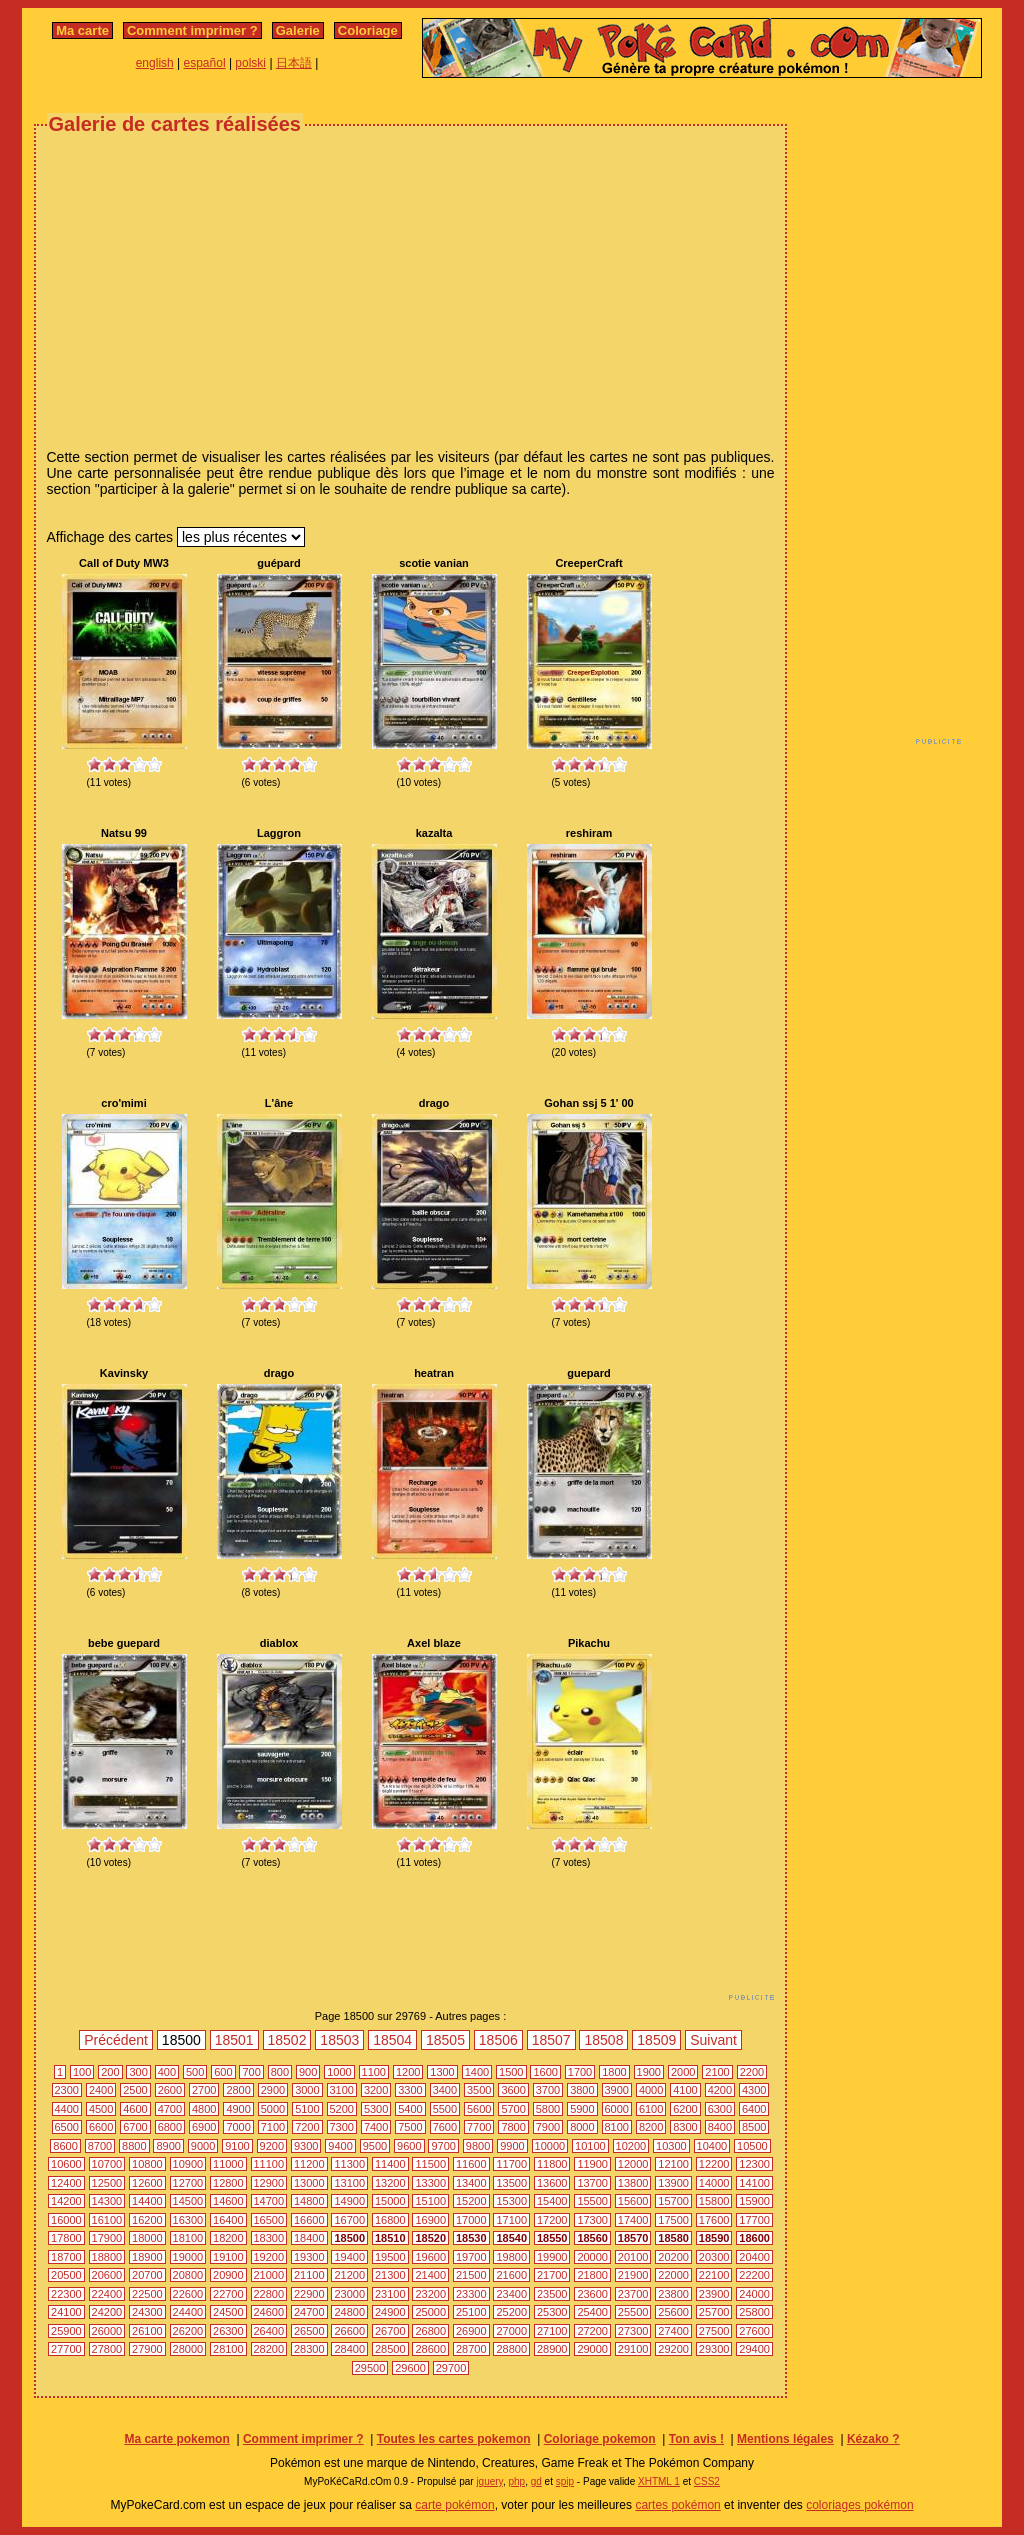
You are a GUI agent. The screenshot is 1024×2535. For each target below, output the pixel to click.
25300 (552, 2312)
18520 (430, 2238)
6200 (685, 2109)
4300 (754, 2090)
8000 (582, 2127)
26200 (188, 2331)
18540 (511, 2238)
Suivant (713, 2040)
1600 (545, 2072)
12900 (269, 2183)
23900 (714, 2294)
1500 (511, 2072)
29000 (592, 2349)
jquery (489, 2481)
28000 (188, 2349)
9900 (512, 2146)
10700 (107, 2164)
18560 (592, 2238)
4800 (204, 2109)
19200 (269, 2257)
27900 (147, 2349)
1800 (614, 2072)
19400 (349, 2257)
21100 (309, 2275)
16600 (309, 2220)
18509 (656, 2040)
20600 (107, 2275)
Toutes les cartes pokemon (454, 2439)
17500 (673, 2220)
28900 (552, 2349)
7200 (307, 2127)
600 (223, 2072)
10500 (752, 2146)
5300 (376, 2109)
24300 (147, 2312)
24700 (309, 2312)
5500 (445, 2109)
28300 (309, 2349)
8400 (720, 2127)
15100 (430, 2201)
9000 (203, 2146)
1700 (580, 2072)
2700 (204, 2090)
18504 (392, 2040)
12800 (228, 2183)
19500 (390, 2257)
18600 (754, 2238)
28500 (390, 2349)
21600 (511, 2275)
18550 (552, 2238)
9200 (272, 2146)
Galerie (298, 30)
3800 (582, 2090)
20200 (673, 2257)
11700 (511, 2164)
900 (308, 2072)
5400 (410, 2109)
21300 (390, 2275)
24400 (188, 2312)
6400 (754, 2109)
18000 (147, 2238)
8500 (754, 2127)
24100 (66, 2312)
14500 (188, 2201)
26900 (471, 2331)
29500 (370, 2368)
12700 (188, 2183)
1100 (374, 2072)
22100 (714, 2275)
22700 (228, 2294)
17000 (471, 2220)
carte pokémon (454, 2505)
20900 (228, 2275)
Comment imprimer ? (192, 30)
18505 (445, 2040)
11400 (390, 2164)
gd (536, 2481)
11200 (309, 2164)
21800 (592, 2275)
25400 (592, 2312)
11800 (552, 2164)
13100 (349, 2183)
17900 (107, 2238)
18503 (339, 2040)
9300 (306, 2146)
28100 (228, 2349)
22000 (673, 2275)
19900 (552, 2257)
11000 (228, 2164)
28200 (269, 2349)
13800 (633, 2183)
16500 (269, 2220)
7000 (238, 2127)
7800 (513, 2127)
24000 (754, 2294)
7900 (548, 2127)
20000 (592, 2257)
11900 (592, 2164)
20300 (714, 2257)
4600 (135, 2109)
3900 (617, 2090)
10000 (550, 2146)
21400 (430, 2275)
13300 (430, 2183)
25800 (754, 2312)
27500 (714, 2331)
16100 (107, 2220)
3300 (410, 2090)
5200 (342, 2109)
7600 (445, 2127)
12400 (66, 2183)
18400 (309, 2238)
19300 (309, 2257)
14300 (107, 2201)
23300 (471, 2294)
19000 (188, 2257)
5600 (479, 2109)
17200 (552, 2220)
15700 (673, 2201)
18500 (349, 2238)
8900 (168, 2146)
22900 (309, 2294)
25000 (430, 2312)
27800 (107, 2349)
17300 (592, 2220)
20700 (147, 2275)
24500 (228, 2312)
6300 (720, 2109)
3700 (548, 2090)
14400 (147, 2201)
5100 (307, 2109)
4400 (67, 2109)
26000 (107, 2331)
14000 (714, 2183)
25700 (714, 2312)
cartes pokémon (677, 2505)
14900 (349, 2201)
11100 (269, 2164)
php (516, 2481)
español (205, 63)
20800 (188, 2275)
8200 (651, 2127)
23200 (430, 2294)
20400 (754, 2257)
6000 (617, 2109)
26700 (390, 2331)
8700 (100, 2146)
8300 (685, 2127)
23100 (390, 2294)
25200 (511, 2312)
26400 (269, 2331)
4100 (685, 2090)
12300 (754, 2164)
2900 (273, 2090)
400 (167, 2072)
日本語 (294, 63)
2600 (170, 2090)
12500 (107, 2183)
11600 (471, 2164)
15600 (633, 2201)
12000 (633, 2164)
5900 (582, 2109)
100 (82, 2072)
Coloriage (368, 30)
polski (250, 63)
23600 (592, 2294)
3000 (307, 2090)
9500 (375, 2146)
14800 (309, 2201)
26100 (147, 2331)
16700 (349, 2220)
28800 (511, 2349)
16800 (390, 2220)
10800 (147, 2164)
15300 (511, 2201)
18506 (498, 2040)
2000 (683, 2072)
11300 (349, 2164)
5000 (273, 2109)
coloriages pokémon (859, 2505)
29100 (633, 2349)
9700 (443, 2146)
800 (280, 2072)
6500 (67, 2127)
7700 (479, 2127)
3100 (342, 2090)
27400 (673, 2331)
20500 (66, 2275)
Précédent (116, 2040)
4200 (720, 2090)
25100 (471, 2312)
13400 (471, 2183)
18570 (633, 2238)
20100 (633, 2257)
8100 (617, 2127)
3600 (513, 2090)
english (155, 63)
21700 (552, 2275)
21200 (349, 2275)
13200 (390, 2183)
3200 (376, 2090)
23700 (633, 2294)
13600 (552, 2183)
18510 (390, 2238)
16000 (66, 2220)
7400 (376, 2127)
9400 (340, 2146)
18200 (228, 2238)
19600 (430, 2257)
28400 (349, 2349)
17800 (66, 2238)
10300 (671, 2146)
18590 (714, 2238)
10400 (712, 2146)
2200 (752, 2072)
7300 (342, 2127)
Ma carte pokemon (176, 2439)
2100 (717, 2072)
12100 (673, 2164)
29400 (754, 2349)
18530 (471, 2238)
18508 (603, 2040)
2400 (101, 2090)
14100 (754, 2183)
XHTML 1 (659, 2481)
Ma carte (82, 30)
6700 (135, 2127)
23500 (552, 2294)
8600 (65, 2146)
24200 (107, 2312)
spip (565, 2481)
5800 (548, 2109)
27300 (633, 2331)
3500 (479, 2090)
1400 (477, 2072)
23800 (673, 2294)
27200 (592, 2331)
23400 (511, 2294)
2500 (135, 2090)
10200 (631, 2146)
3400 (445, 2090)
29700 (451, 2368)
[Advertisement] (411, 295)
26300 (228, 2331)
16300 (188, 2220)
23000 (349, 2294)
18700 (66, 2257)
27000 (511, 2331)
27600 (754, 2331)
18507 (551, 2040)
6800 (170, 2127)
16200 (147, 2220)
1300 (442, 2072)
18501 (234, 2040)
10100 (590, 2146)
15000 (390, 2201)
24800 (349, 2312)
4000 (651, 2090)
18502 (287, 2040)
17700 (754, 2220)
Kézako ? (873, 2439)
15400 (552, 2201)
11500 (430, 2164)
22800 (269, 2294)
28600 (430, 2349)
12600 (147, 2183)
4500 (101, 2109)
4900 (238, 2109)
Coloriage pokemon (600, 2439)
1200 (408, 2072)
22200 (754, 2275)
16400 (228, 2220)
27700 (66, 2349)
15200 (471, 2201)
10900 (188, 2164)
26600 (349, 2331)
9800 (478, 2146)
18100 (188, 2238)
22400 (107, 2294)
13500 (511, 2183)
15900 (754, 2201)
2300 (67, 2090)
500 (195, 2072)
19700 (471, 2257)
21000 (269, 2275)
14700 (269, 2201)
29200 (673, 2349)
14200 (66, 2201)
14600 (228, 2201)
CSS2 (707, 2481)
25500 (633, 2312)
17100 (511, 2220)
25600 (673, 2312)
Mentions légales (785, 2439)
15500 (592, 2201)
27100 (552, 2331)
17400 (633, 2220)
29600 (410, 2368)
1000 (339, 2072)
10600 (66, 2164)
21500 (471, 2275)
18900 (147, 2257)
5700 (513, 2109)
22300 (66, 2294)
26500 (309, 2331)
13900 (673, 2183)
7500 (410, 2127)
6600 (101, 2127)
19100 (228, 2257)
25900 (66, 2331)
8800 (134, 2146)
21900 (633, 2275)
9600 (409, 2146)
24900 (390, 2312)
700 (251, 2072)
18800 (107, 2257)
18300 (269, 2238)
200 (110, 2072)
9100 (237, 2146)
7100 (273, 2127)
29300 (714, 2349)
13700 (592, 2183)
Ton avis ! (696, 2439)
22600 (188, 2294)
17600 (714, 2220)
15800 (714, 2201)
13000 (309, 2183)
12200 (714, 2164)
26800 (430, 2331)
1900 (649, 2072)
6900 (204, 2127)
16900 (430, 2220)
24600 (269, 2312)
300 (138, 2072)
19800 (511, 2257)
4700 (170, 2109)
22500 (147, 2294)
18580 (673, 2238)
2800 (238, 2090)
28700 (471, 2349)
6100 (651, 2109)
